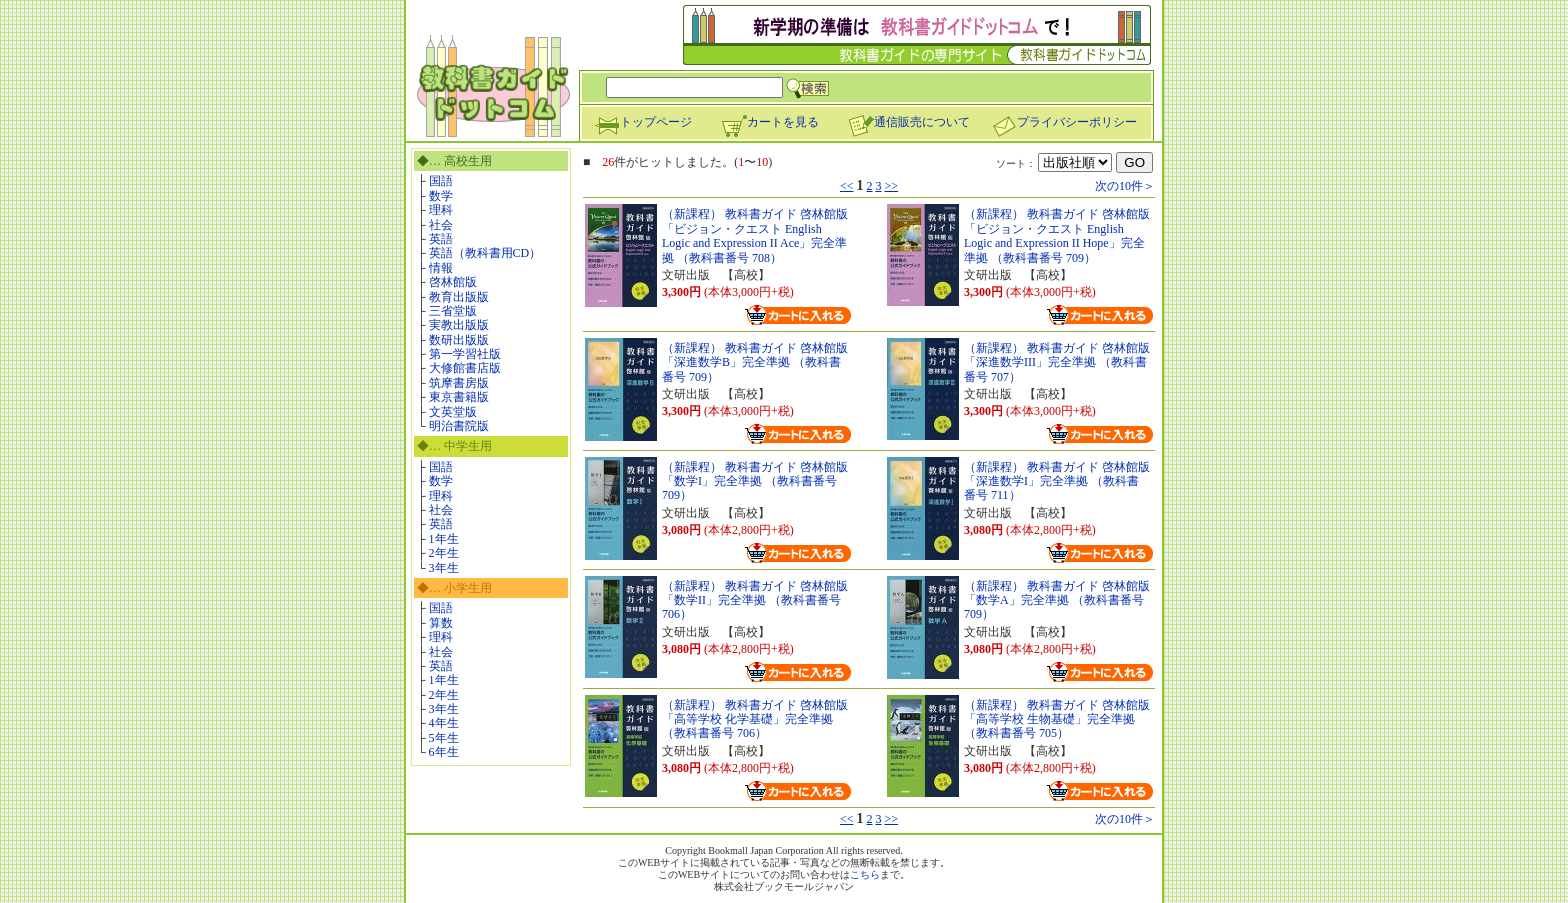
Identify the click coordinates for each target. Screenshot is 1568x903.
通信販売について (909, 122)
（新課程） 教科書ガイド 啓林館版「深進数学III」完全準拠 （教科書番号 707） (1057, 362)
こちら (865, 874)
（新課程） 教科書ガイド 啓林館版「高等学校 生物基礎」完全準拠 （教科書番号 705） (1057, 719)
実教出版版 (459, 325)
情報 (441, 268)
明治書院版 (459, 426)
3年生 (444, 568)
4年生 (444, 723)
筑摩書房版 (459, 383)
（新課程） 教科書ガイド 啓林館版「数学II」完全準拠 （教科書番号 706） (755, 600)
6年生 (444, 752)
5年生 (444, 738)
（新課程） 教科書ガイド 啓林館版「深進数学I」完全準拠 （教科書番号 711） (1057, 481)
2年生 (444, 553)
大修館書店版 (465, 368)
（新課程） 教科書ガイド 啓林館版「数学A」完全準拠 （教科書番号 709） (1057, 600)
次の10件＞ (1125, 186)
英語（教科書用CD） (485, 253)
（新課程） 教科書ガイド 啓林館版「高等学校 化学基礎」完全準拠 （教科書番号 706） (755, 719)
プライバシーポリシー (1064, 122)
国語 (441, 181)
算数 (441, 623)
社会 (441, 225)
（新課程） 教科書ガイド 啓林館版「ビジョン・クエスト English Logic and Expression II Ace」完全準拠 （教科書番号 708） (755, 235)
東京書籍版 (459, 397)
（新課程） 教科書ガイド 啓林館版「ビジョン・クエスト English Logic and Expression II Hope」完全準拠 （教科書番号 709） (1057, 235)
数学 (441, 196)
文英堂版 (453, 412)
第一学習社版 (465, 354)
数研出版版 (459, 340)
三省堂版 (453, 311)
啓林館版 (453, 282)
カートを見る (770, 122)
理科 (441, 210)
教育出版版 (459, 297)
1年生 (444, 539)
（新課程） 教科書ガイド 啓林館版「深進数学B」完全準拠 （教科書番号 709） (755, 362)
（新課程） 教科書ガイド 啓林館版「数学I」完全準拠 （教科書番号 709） (755, 481)
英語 (441, 239)
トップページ (643, 122)
